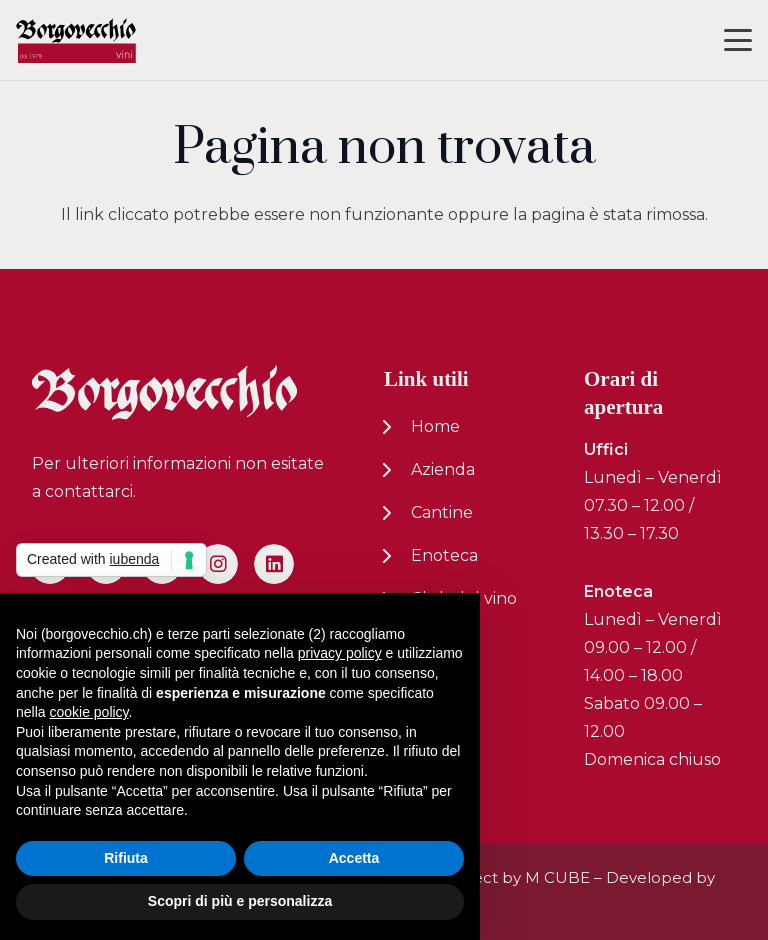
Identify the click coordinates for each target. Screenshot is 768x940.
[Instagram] (218, 564)
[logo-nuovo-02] (76, 40)
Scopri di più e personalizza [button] (240, 901)
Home (435, 426)
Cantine (442, 512)
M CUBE (557, 877)
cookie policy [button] (88, 712)
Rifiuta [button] (126, 858)
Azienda (443, 469)
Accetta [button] (354, 858)
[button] (738, 40)
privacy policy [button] (340, 653)
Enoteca (444, 555)
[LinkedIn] (274, 564)
